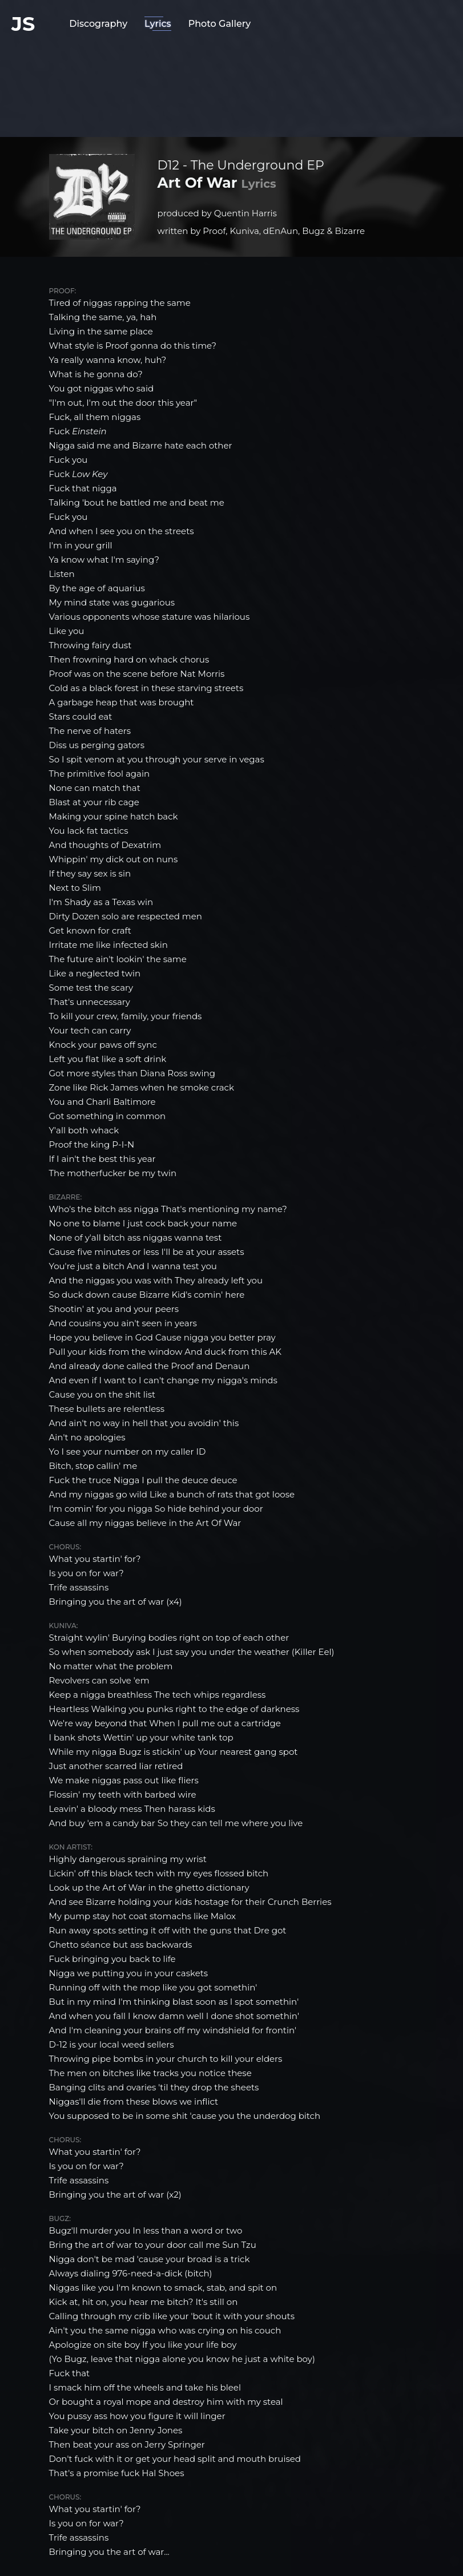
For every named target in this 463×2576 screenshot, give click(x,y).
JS (23, 23)
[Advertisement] (232, 82)
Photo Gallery (219, 23)
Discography (98, 23)
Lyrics (157, 23)
